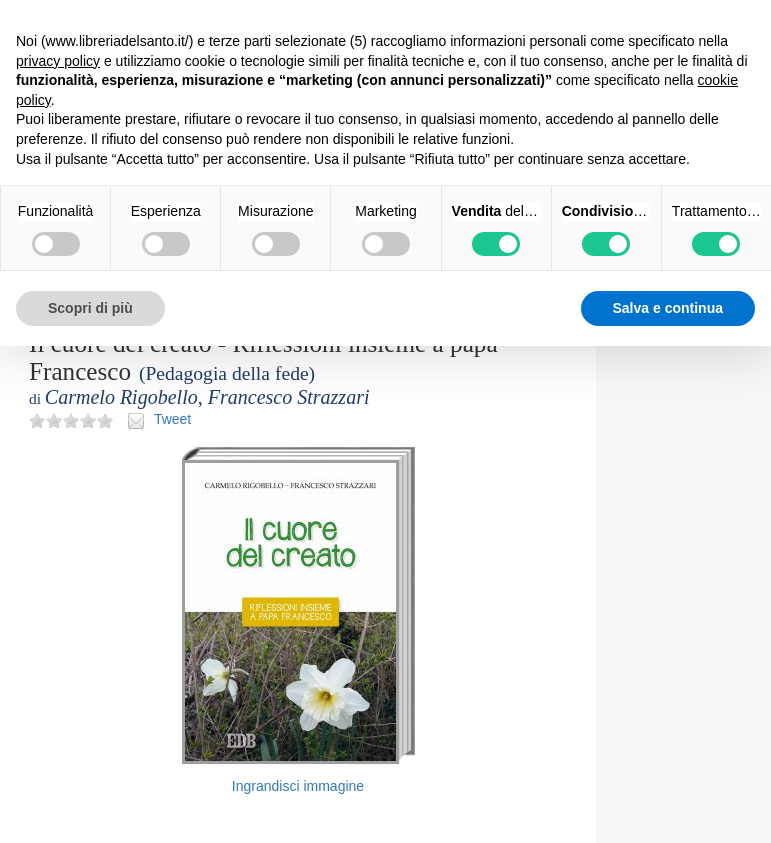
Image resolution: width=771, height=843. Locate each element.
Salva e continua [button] (668, 308)
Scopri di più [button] (90, 308)
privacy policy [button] (58, 61)
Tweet (172, 419)
